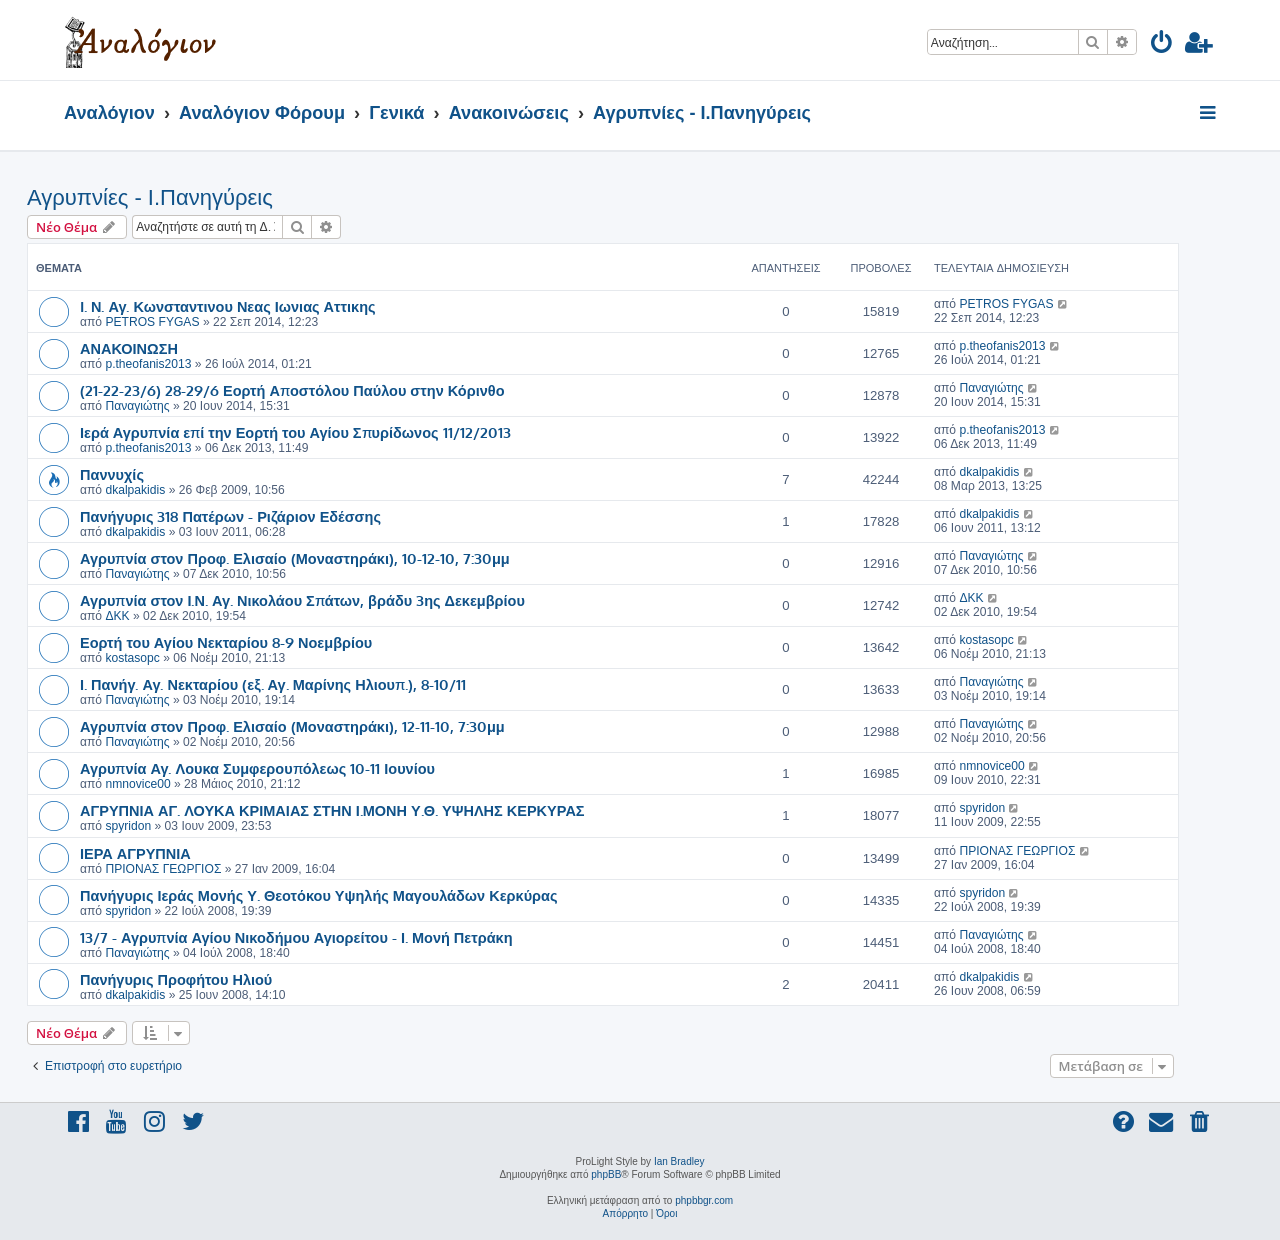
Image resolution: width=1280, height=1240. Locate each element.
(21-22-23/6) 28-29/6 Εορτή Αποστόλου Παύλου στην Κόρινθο (292, 390)
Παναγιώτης (137, 406)
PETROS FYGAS (152, 322)
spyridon (128, 826)
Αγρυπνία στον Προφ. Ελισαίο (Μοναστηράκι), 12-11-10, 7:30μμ (292, 726)
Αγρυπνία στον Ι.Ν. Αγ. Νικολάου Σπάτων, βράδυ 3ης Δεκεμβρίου (302, 600)
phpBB (606, 1174)
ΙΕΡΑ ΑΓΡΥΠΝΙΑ (135, 853)
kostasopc (132, 658)
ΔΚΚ (117, 616)
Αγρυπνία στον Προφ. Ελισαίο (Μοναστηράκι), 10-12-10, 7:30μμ (295, 558)
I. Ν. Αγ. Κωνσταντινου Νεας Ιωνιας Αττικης (228, 306)
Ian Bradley (679, 1161)
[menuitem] (1162, 45)
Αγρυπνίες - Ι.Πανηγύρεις (150, 197)
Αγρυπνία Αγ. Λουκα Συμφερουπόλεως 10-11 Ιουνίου (257, 768)
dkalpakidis (135, 490)
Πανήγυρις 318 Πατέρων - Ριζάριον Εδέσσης (230, 516)
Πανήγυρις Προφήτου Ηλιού (176, 979)
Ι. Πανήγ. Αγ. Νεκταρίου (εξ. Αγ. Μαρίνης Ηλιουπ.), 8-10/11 (273, 684)
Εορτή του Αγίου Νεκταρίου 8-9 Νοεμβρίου (226, 642)
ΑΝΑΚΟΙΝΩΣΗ (129, 348)
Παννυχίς (112, 474)
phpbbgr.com (704, 1200)
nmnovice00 (137, 784)
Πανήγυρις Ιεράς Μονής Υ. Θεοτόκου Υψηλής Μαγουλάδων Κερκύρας (319, 895)
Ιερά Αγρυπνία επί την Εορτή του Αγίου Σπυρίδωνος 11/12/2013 (295, 432)
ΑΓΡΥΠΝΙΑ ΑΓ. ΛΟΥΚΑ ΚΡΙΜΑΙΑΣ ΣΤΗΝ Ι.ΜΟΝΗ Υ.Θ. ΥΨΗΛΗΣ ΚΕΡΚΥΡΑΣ (332, 810)
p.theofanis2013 (148, 364)
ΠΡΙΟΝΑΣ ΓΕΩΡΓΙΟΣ (163, 869)
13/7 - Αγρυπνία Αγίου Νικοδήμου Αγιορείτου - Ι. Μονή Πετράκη (296, 937)
